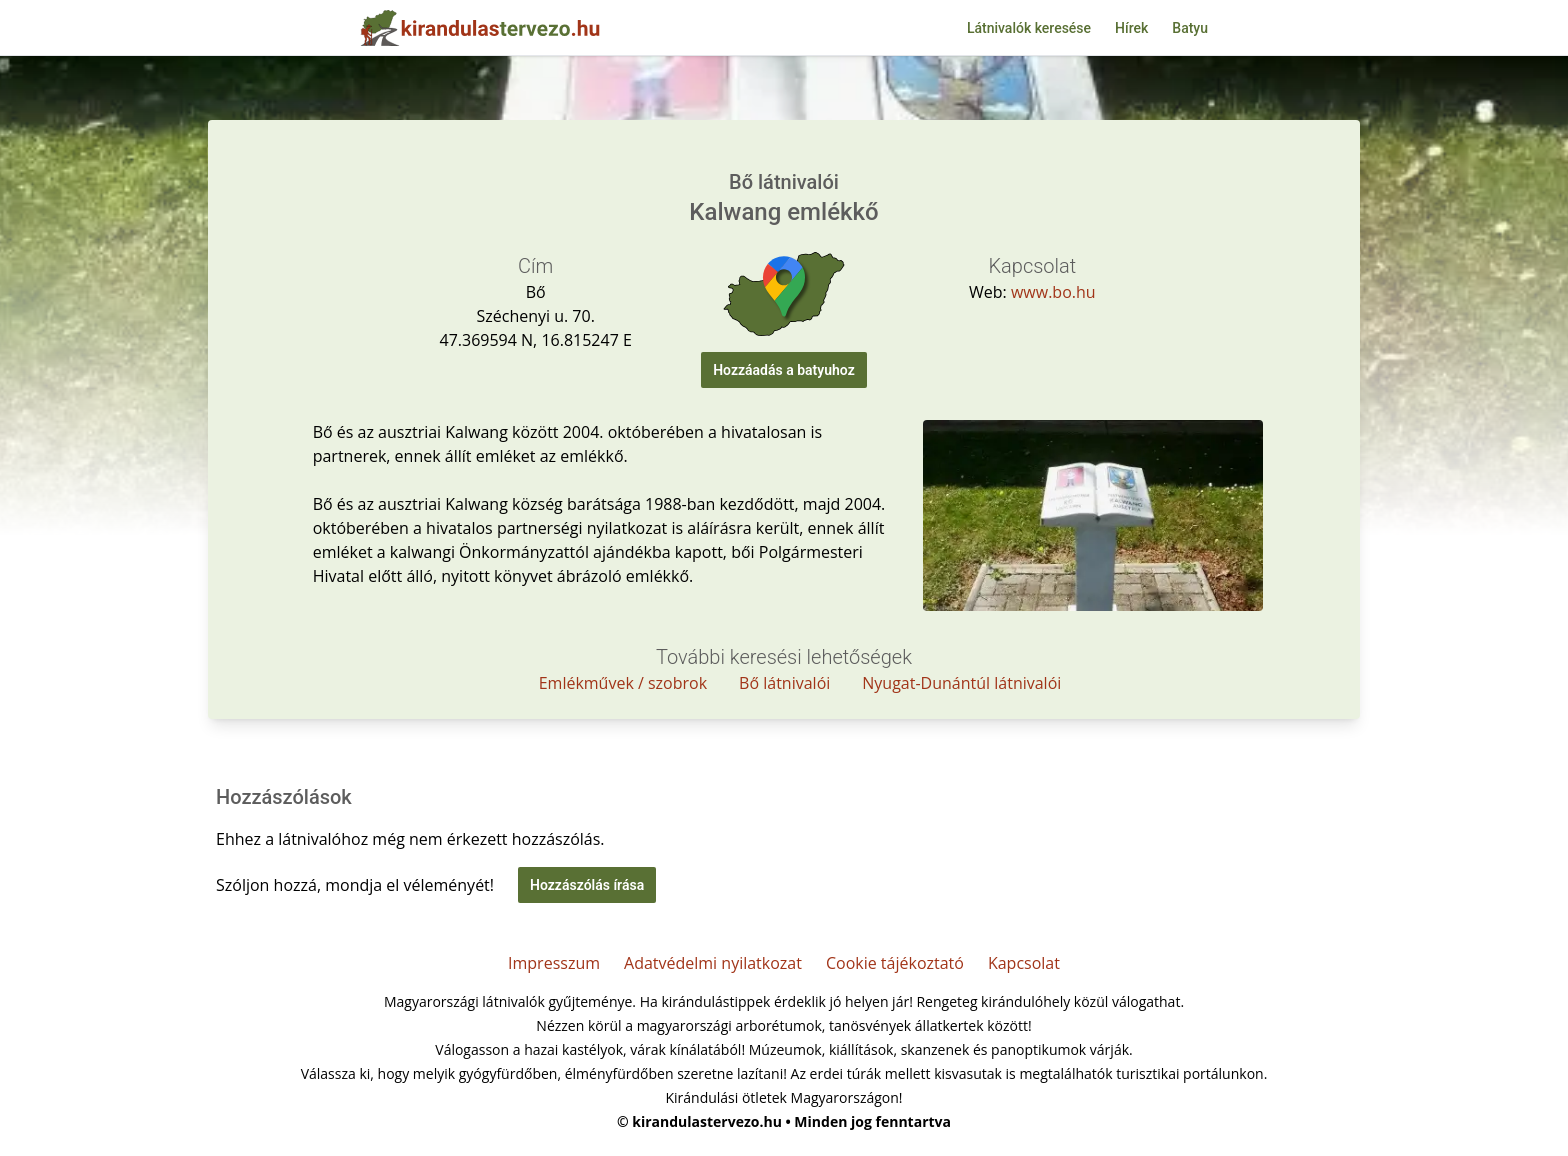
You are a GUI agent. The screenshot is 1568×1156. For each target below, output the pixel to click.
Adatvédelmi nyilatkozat (713, 963)
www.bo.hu (1053, 292)
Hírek (1131, 28)
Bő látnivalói (784, 683)
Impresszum (554, 963)
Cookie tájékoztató (895, 963)
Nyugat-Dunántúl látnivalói (961, 683)
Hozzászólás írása (587, 885)
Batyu (1190, 28)
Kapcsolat (1024, 963)
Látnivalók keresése (1029, 28)
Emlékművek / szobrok (623, 683)
